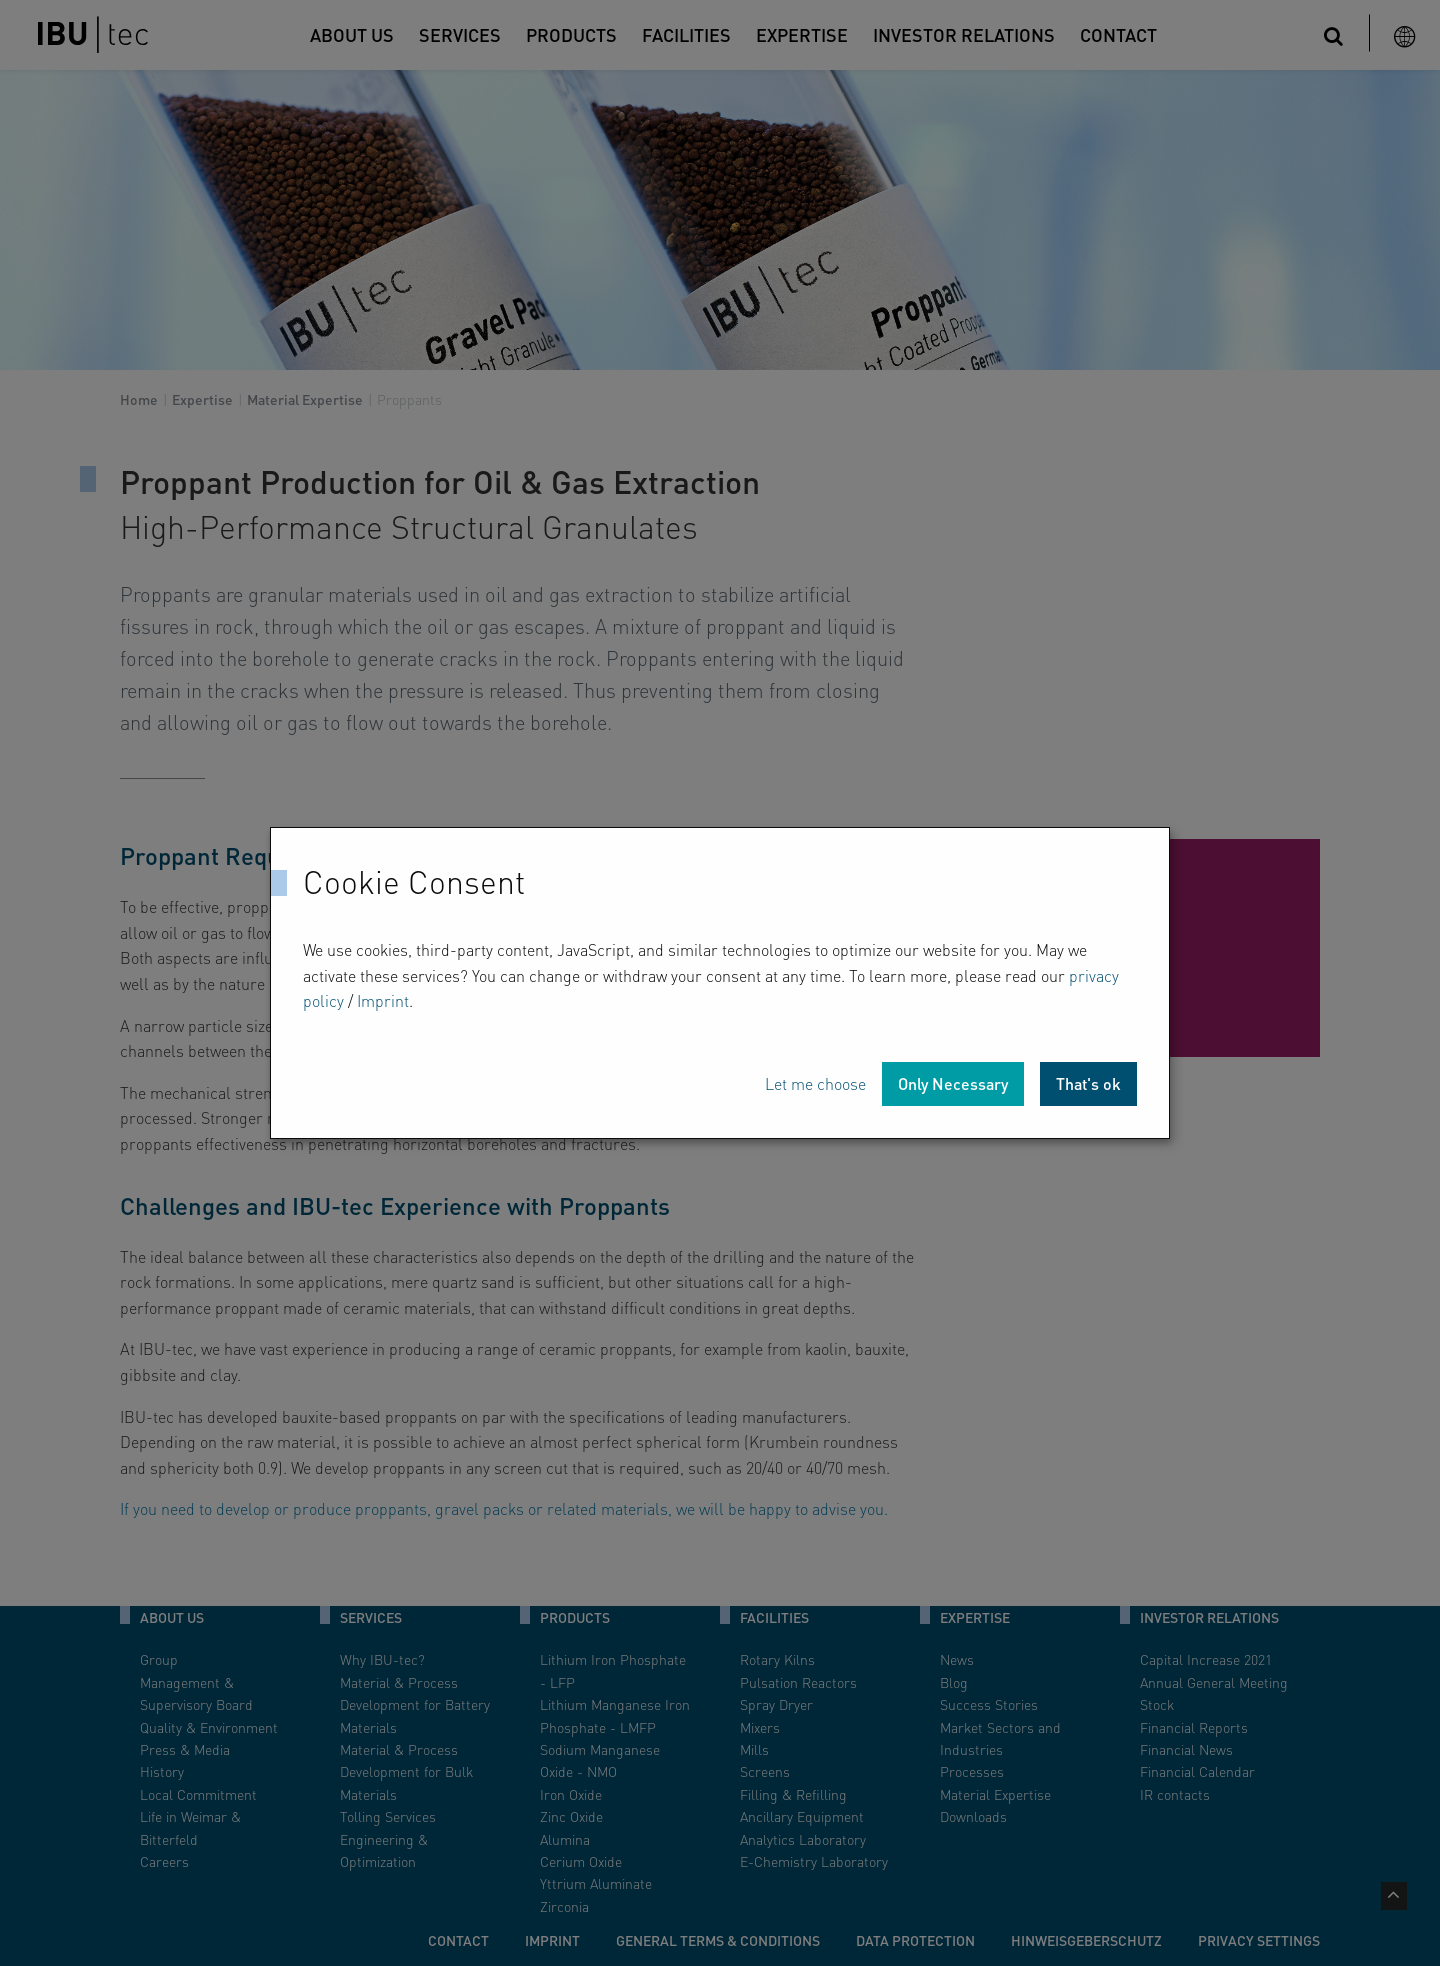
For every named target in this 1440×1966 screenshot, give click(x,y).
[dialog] (720, 983)
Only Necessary (953, 1083)
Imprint (383, 1000)
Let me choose (815, 1083)
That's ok (1088, 1083)
